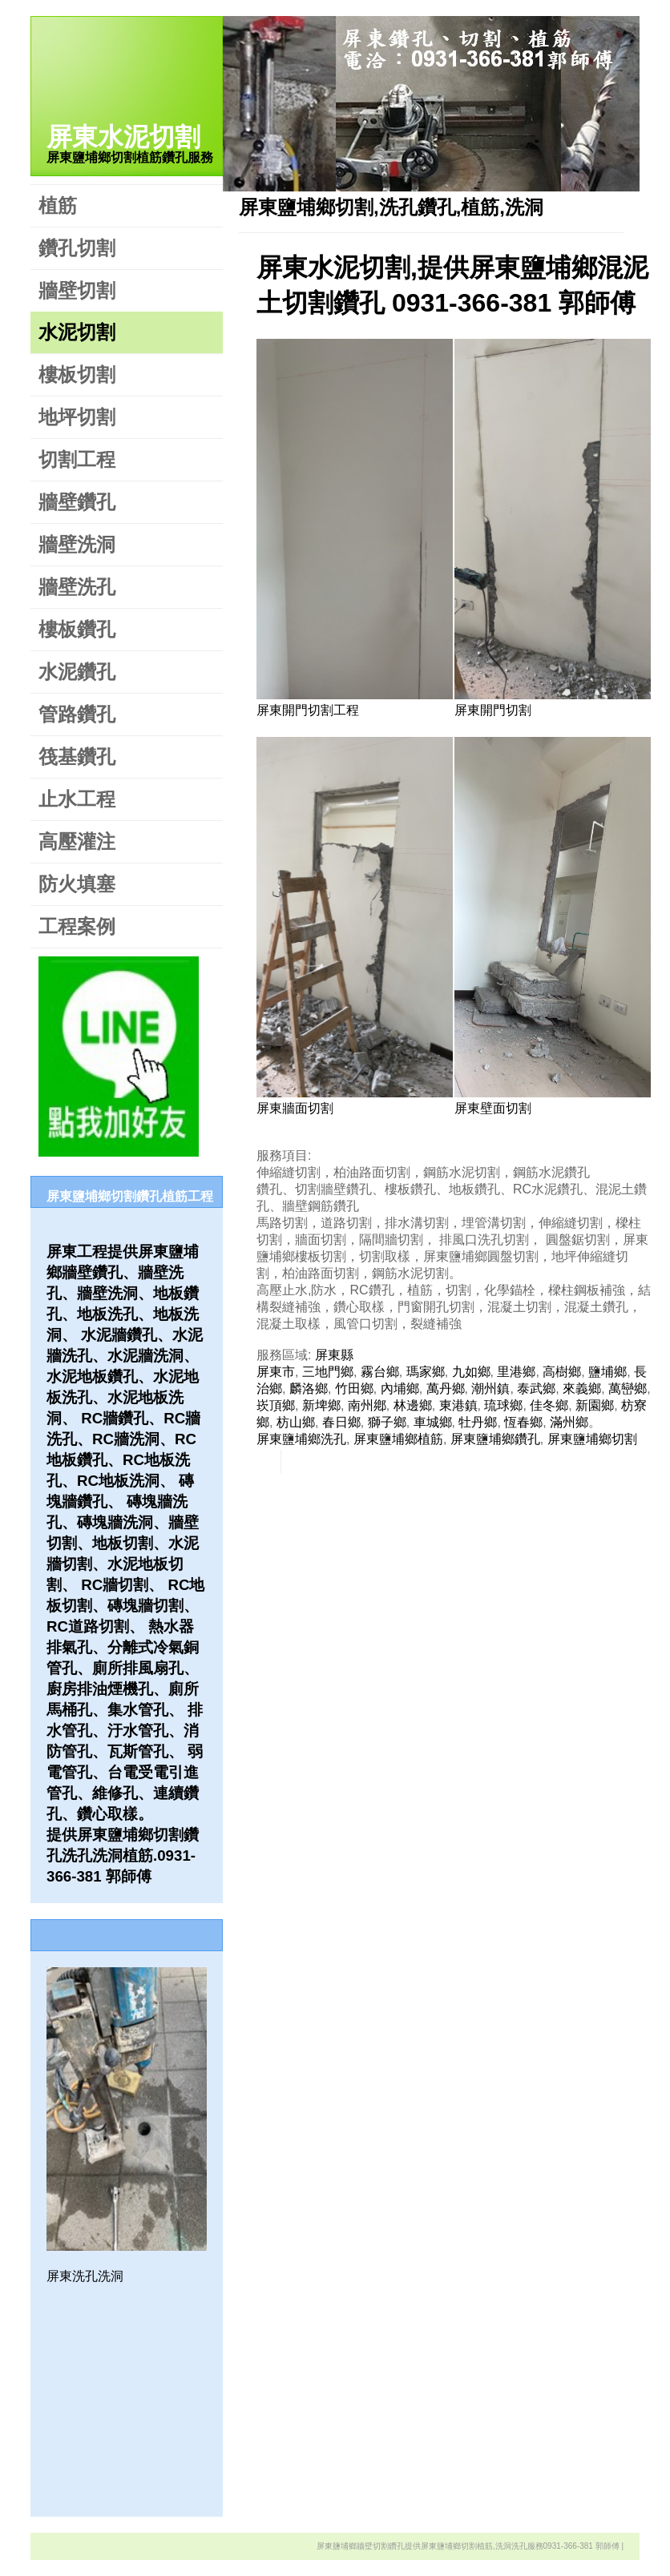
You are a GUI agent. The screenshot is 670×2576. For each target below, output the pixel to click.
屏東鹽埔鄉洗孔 (301, 1439)
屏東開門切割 (492, 710)
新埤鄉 (321, 1405)
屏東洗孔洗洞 (84, 2276)
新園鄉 (594, 1405)
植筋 (57, 205)
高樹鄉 (562, 1372)
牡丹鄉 (477, 1422)
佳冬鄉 (549, 1405)
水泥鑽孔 (76, 671)
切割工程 (76, 459)
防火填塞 (76, 884)
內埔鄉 (400, 1388)
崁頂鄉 (275, 1405)
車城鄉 (433, 1422)
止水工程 (76, 799)
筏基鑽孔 (76, 756)
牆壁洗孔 (76, 587)
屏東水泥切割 (123, 137)
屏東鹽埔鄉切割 (592, 1439)
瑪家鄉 (425, 1372)
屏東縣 (334, 1355)
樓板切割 (76, 374)
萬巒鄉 (627, 1388)
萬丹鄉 (445, 1388)
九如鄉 (471, 1372)
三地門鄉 (327, 1372)
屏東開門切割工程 (307, 710)
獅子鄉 (387, 1422)
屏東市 (275, 1372)
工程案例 (76, 926)
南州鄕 (367, 1405)
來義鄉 (582, 1388)
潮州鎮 (490, 1388)
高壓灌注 (76, 841)
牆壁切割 (76, 290)
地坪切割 (76, 417)
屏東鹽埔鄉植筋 (398, 1439)
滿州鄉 (569, 1422)
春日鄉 (341, 1422)
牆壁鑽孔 (76, 502)
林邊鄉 (413, 1405)
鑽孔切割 (76, 248)
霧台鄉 (380, 1372)
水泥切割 (76, 332)
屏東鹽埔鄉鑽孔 (495, 1439)
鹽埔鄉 (607, 1372)
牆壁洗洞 (76, 544)
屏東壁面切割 (492, 1108)
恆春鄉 (523, 1422)
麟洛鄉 (308, 1388)
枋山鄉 (295, 1422)
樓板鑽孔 (76, 629)
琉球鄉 (503, 1405)
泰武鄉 (536, 1388)
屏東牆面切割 (294, 1108)
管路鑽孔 (76, 714)
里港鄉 (516, 1372)
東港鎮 (458, 1405)
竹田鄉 (354, 1388)
